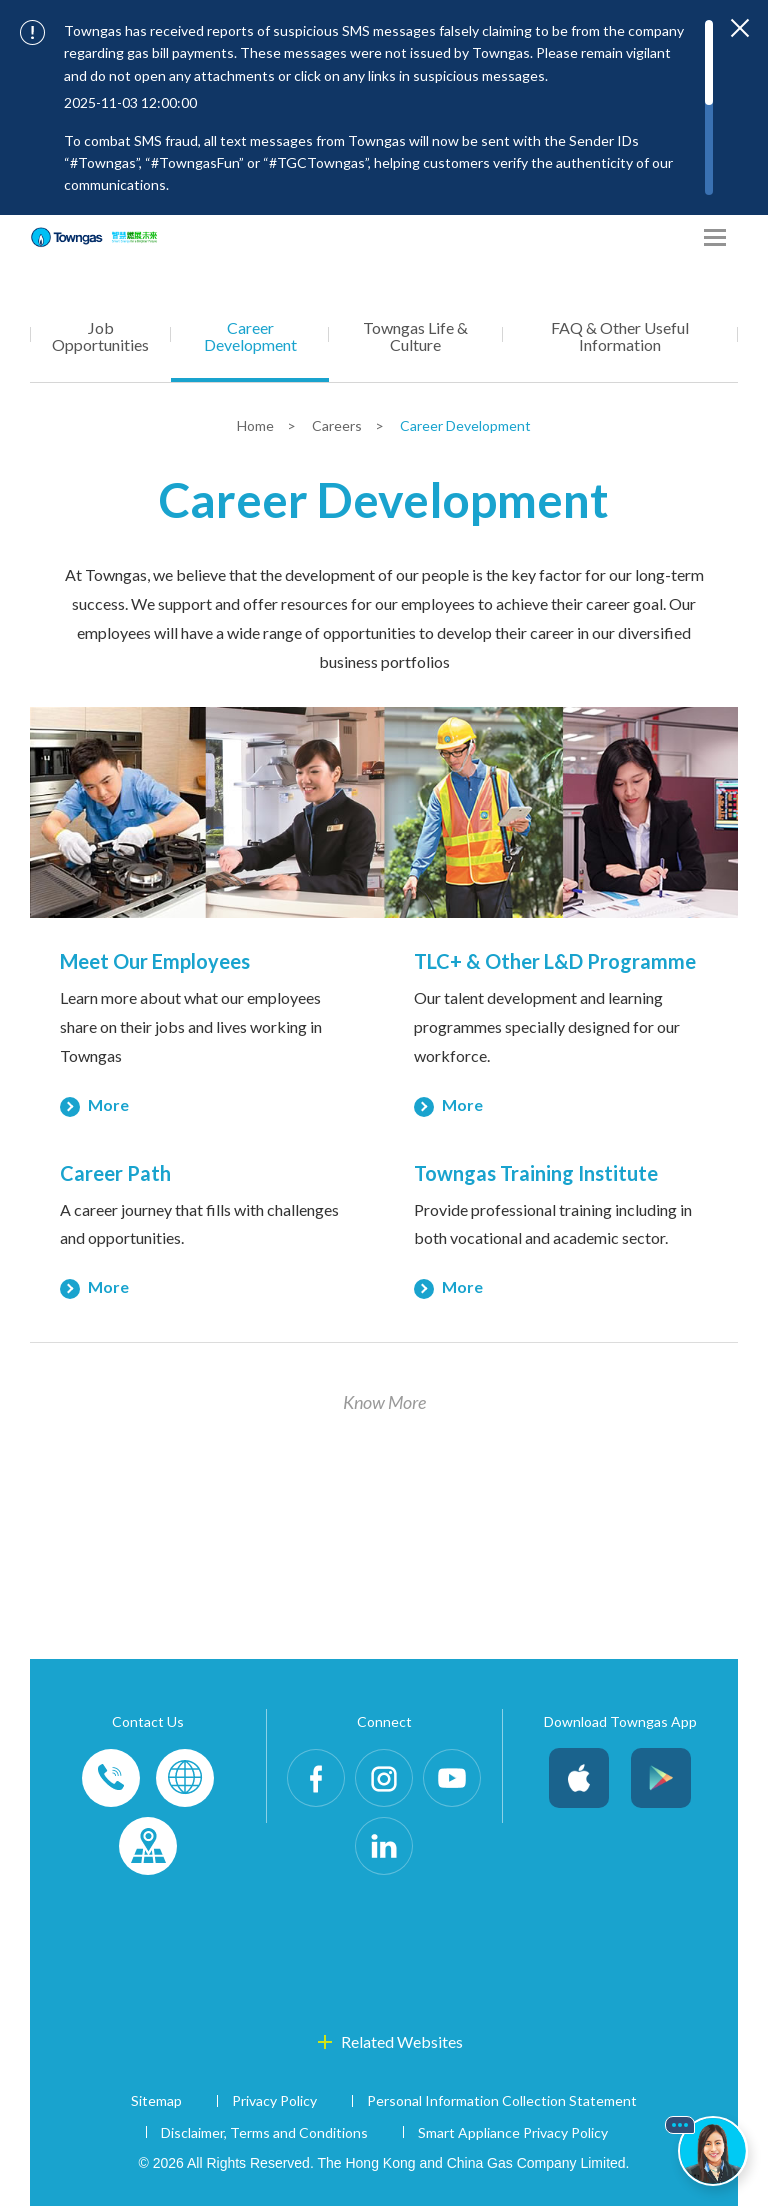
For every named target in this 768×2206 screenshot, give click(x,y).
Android (661, 1778)
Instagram (384, 1778)
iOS (579, 1778)
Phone (111, 1778)
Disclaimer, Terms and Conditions (264, 2132)
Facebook (316, 1778)
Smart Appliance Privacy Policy (513, 2132)
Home (257, 425)
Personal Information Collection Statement (502, 2100)
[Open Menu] (715, 237)
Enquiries (185, 1778)
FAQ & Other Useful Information (620, 336)
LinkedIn (384, 1846)
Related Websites (402, 2041)
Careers (338, 425)
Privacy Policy (274, 2100)
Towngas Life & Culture (415, 336)
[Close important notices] (740, 28)
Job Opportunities (100, 336)
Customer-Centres (148, 1846)
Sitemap (156, 2100)
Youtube (452, 1778)
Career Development (250, 336)
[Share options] (677, 237)
